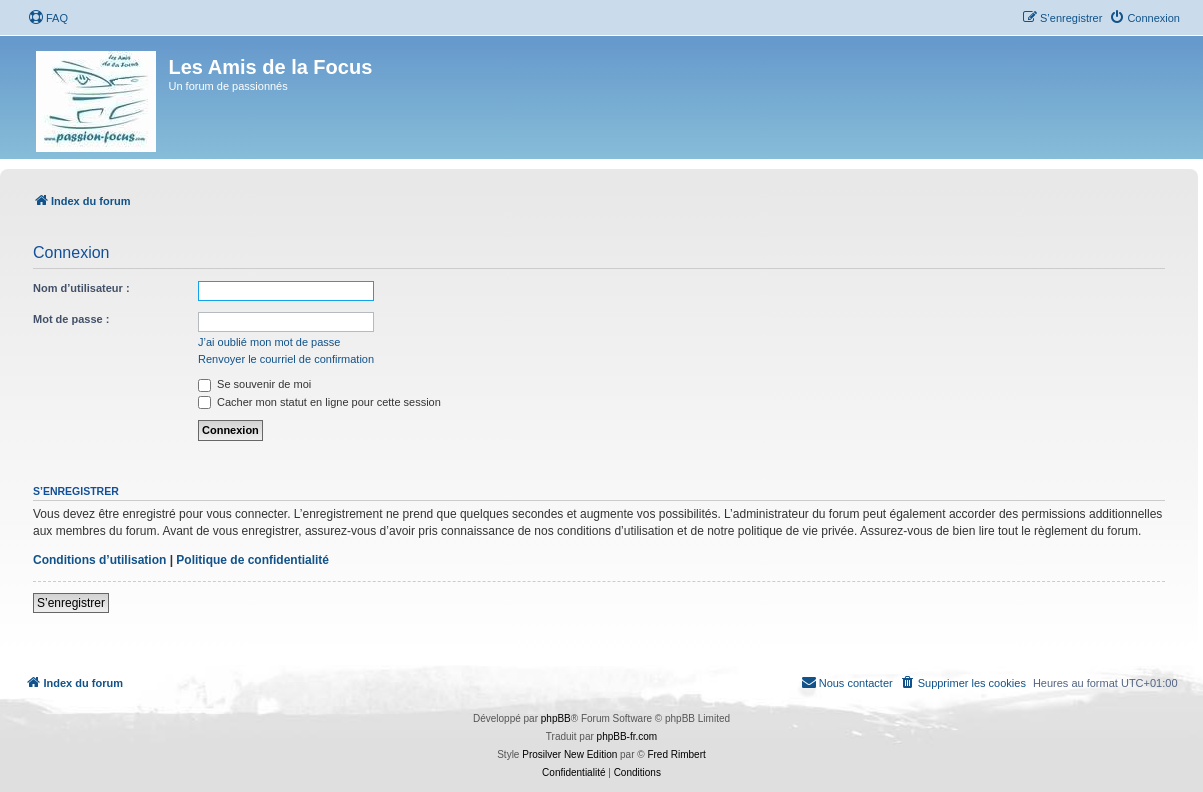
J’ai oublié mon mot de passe (269, 342)
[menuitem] (48, 18)
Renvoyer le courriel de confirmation (286, 359)
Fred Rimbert (676, 754)
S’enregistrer (71, 603)
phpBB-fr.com (627, 736)
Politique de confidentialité (252, 560)
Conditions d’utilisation (99, 560)
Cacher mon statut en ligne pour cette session (319, 402)
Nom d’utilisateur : (81, 288)
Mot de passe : (71, 319)
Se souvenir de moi (254, 384)
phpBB (556, 718)
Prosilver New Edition (569, 754)
